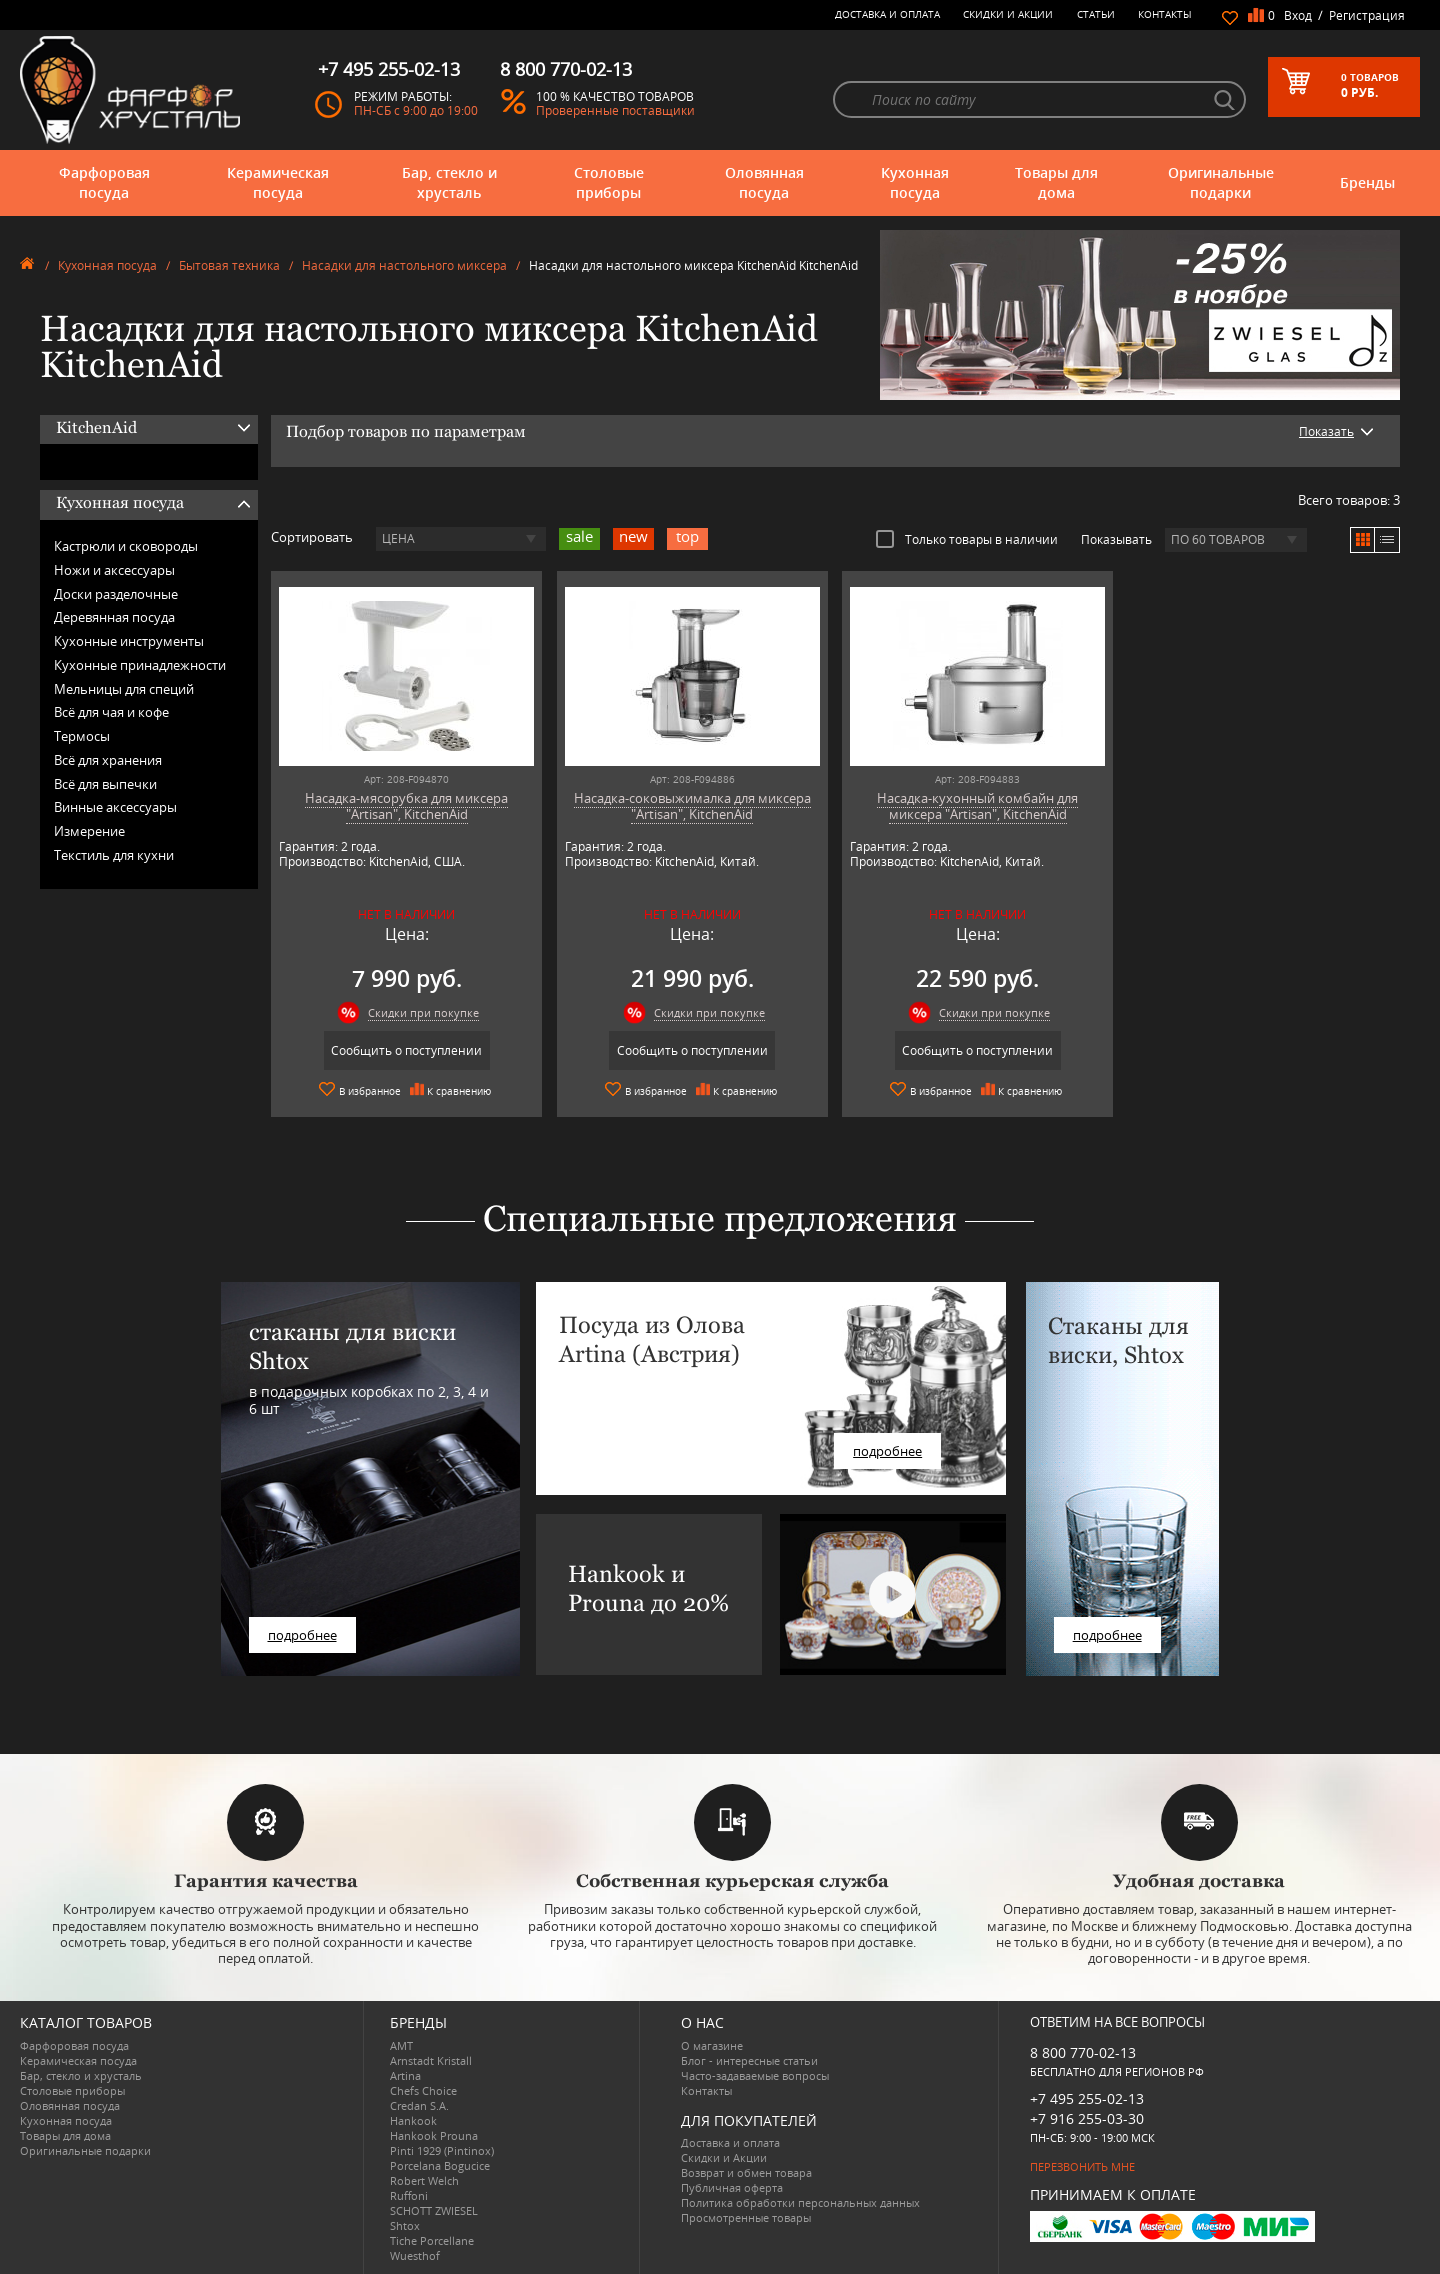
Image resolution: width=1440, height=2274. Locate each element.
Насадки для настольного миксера (404, 265)
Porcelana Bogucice (440, 2165)
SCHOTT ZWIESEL (434, 2210)
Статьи (1096, 14)
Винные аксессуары (115, 807)
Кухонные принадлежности (140, 665)
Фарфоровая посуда (104, 182)
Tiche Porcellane (432, 2240)
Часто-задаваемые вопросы (755, 2075)
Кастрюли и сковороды (126, 546)
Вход (1298, 15)
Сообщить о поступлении (406, 1050)
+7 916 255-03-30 (1087, 2118)
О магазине (712, 2045)
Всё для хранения (108, 760)
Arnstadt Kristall (431, 2060)
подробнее (302, 1635)
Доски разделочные (116, 594)
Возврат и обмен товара (746, 2172)
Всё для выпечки (105, 784)
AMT (401, 2045)
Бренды (1367, 182)
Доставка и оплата (887, 14)
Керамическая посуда (278, 182)
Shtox (405, 2225)
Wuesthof (415, 2255)
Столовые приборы (609, 182)
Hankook (413, 2120)
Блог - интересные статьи (749, 2060)
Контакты (1165, 14)
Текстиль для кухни (114, 855)
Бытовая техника (229, 265)
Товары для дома (1056, 182)
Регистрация (1367, 15)
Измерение (89, 831)
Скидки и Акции (1008, 14)
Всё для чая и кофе (111, 712)
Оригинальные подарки (1221, 182)
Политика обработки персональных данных (800, 2202)
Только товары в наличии (967, 539)
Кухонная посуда (915, 182)
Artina (405, 2075)
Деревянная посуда (114, 617)
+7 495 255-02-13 (1087, 2098)
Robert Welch (424, 2180)
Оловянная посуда (764, 182)
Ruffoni (409, 2195)
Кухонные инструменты (129, 641)
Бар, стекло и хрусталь (449, 182)
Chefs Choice (423, 2090)
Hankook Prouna (434, 2135)
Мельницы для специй (124, 689)
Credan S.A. (419, 2105)
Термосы (82, 736)
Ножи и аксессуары (114, 570)
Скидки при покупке (423, 1012)
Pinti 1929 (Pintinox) (442, 2150)
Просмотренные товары (746, 2217)
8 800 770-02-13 (1083, 2052)
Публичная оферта (732, 2187)
